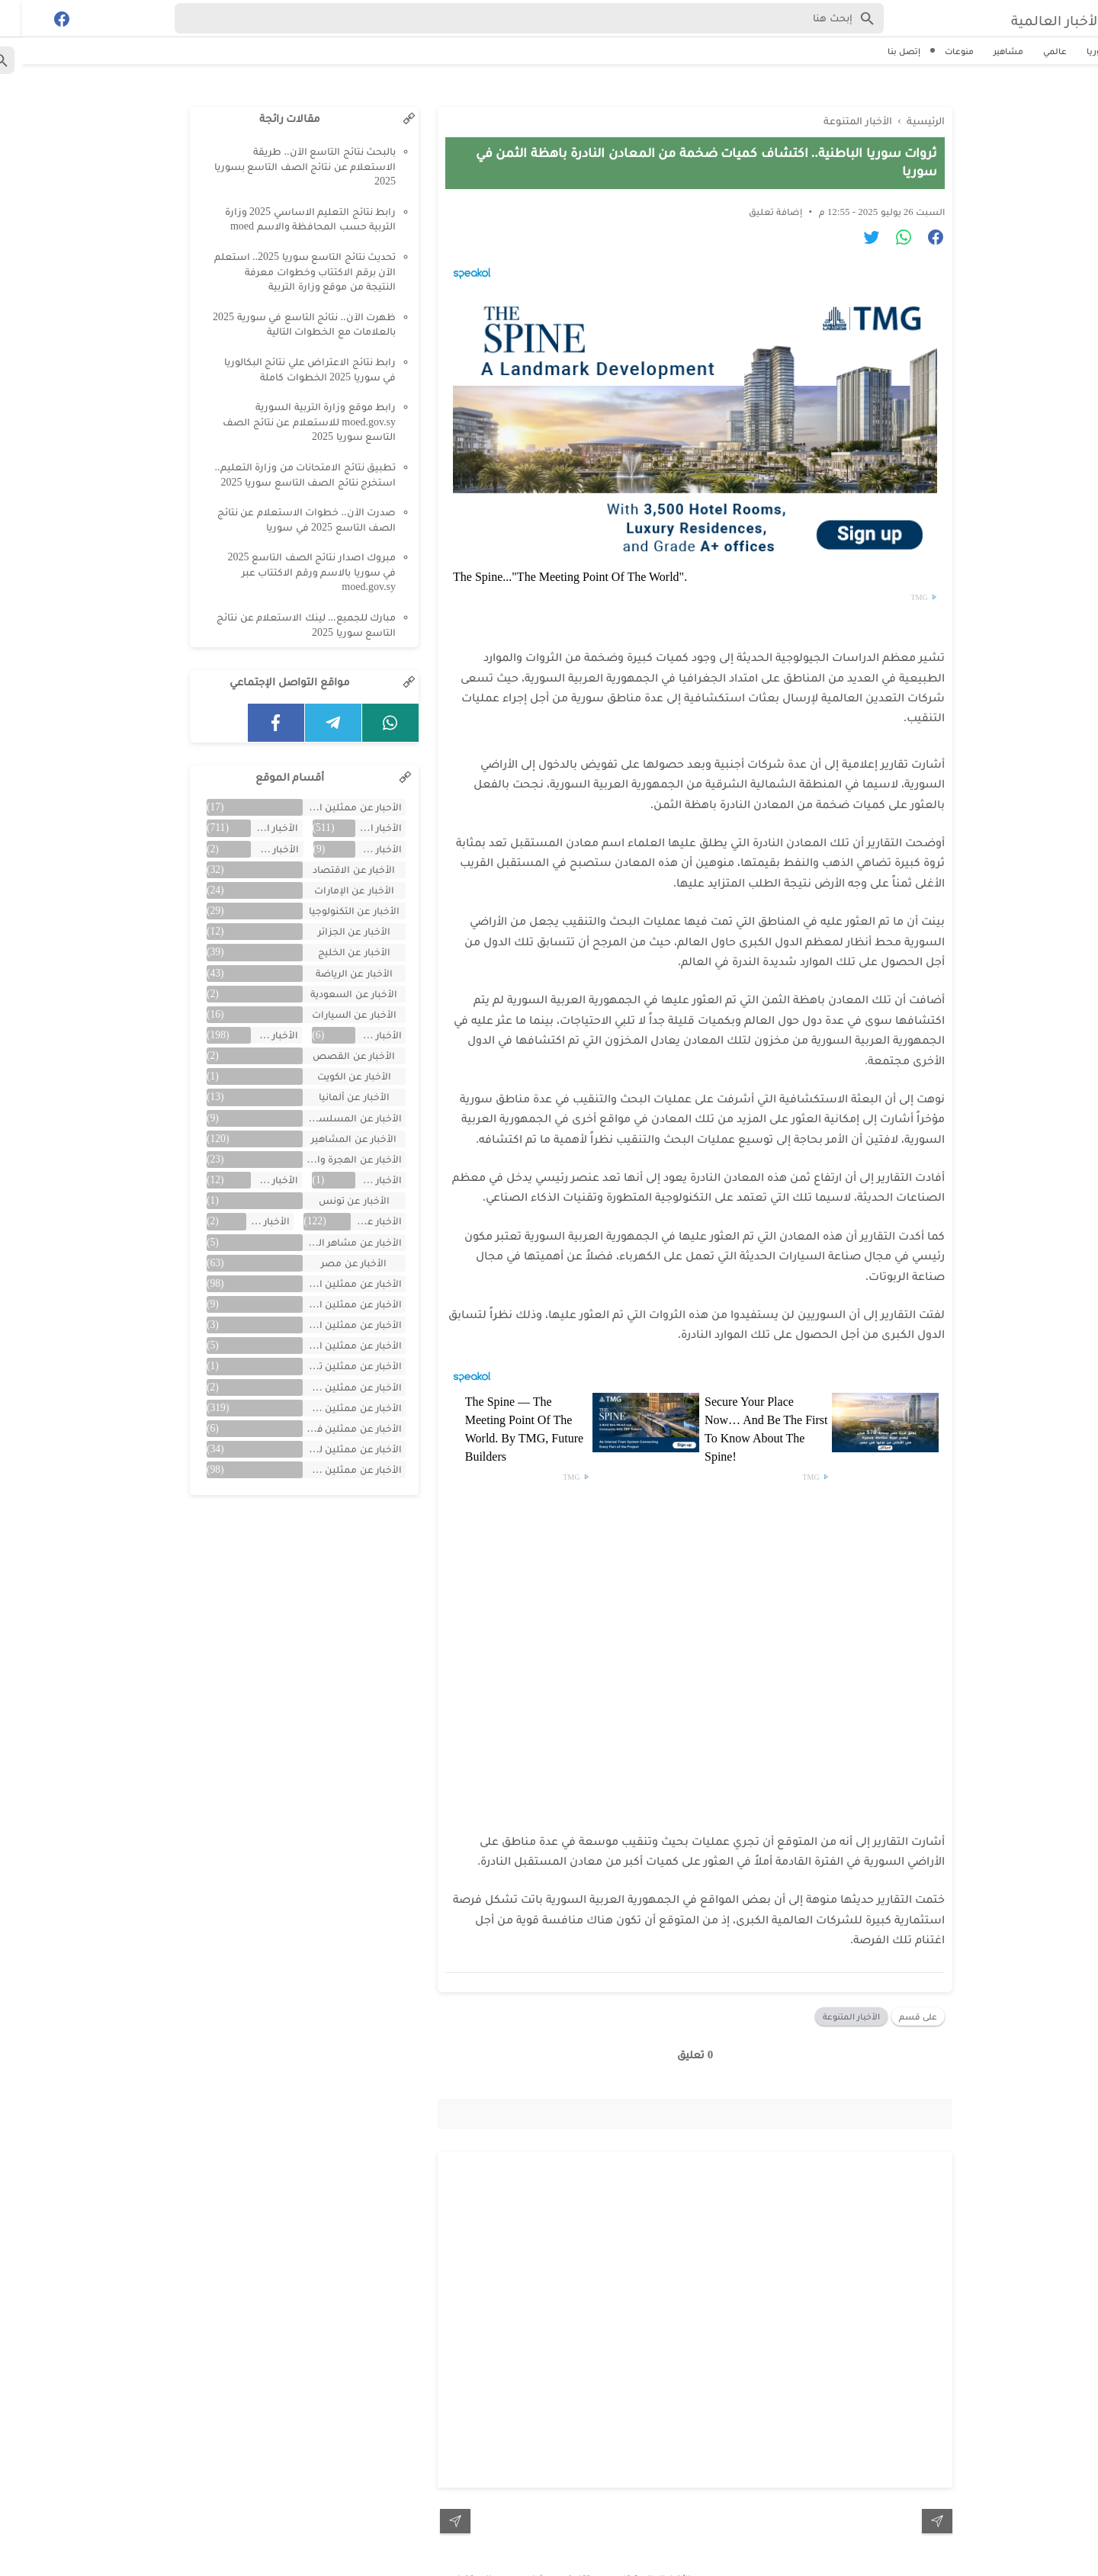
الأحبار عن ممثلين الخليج (330, 807)
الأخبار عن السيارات (332, 1014)
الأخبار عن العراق (356, 1035)
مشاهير (986, 51)
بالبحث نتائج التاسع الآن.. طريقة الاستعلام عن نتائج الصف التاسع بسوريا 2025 (283, 166)
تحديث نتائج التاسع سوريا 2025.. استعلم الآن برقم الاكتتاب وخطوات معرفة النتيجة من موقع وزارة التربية (283, 271)
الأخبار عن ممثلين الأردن (330, 1324)
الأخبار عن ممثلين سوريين (330, 1407)
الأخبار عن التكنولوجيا (332, 910)
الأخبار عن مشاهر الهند (330, 1242)
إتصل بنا (881, 51)
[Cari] (9, 22)
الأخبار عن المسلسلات (330, 1118)
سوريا (1076, 51)
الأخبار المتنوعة (829, 1992)
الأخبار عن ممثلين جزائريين (330, 1387)
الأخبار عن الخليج (332, 952)
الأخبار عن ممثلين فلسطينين (330, 1428)
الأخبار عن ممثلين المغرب (330, 1345)
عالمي (1033, 51)
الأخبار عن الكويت (332, 1076)
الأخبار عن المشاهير (331, 1138)
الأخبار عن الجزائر (332, 931)
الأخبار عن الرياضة (332, 973)
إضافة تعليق (753, 187)
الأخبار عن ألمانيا (332, 1096)
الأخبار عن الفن (253, 1035)
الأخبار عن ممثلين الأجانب (330, 1304)
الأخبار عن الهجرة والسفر (330, 1159)
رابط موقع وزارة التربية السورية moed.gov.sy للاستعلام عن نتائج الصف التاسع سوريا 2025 (287, 421)
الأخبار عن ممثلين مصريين (330, 1469)
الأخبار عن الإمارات (332, 890)
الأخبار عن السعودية (331, 993)
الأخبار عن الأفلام (253, 849)
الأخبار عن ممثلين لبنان (330, 1449)
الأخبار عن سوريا (354, 1221)
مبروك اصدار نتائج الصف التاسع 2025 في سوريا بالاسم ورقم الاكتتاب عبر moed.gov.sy (290, 571)
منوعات (937, 51)
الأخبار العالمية (1020, 18)
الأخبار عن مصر (331, 1263)
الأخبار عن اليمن (356, 1179)
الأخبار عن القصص (332, 1055)
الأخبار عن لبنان (246, 1221)
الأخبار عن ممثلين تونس (330, 1365)
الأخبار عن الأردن (356, 849)
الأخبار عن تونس (332, 1200)
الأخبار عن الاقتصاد (332, 869)
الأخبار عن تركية (253, 1179)
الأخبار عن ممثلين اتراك (330, 1283)
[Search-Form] (507, 18)
